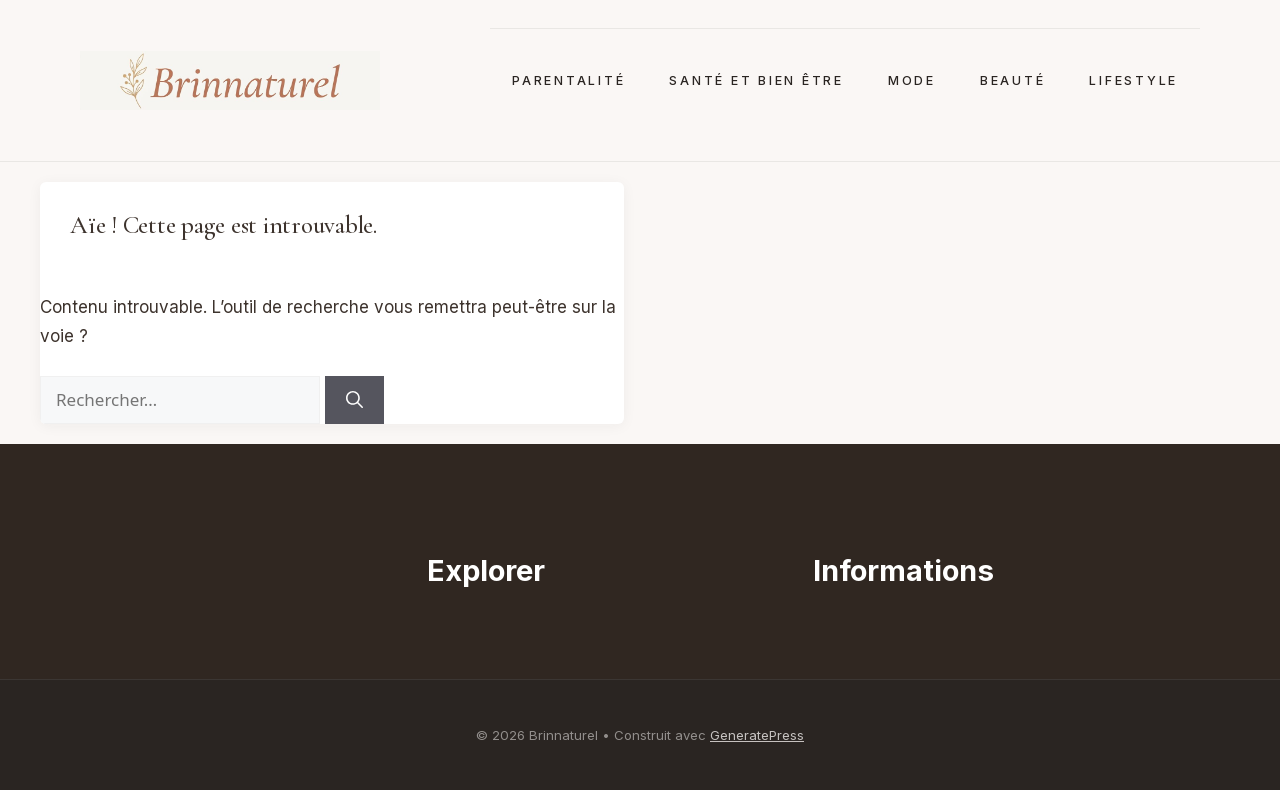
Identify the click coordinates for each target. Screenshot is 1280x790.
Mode (912, 80)
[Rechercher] (354, 400)
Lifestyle (1133, 80)
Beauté (1012, 80)
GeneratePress (757, 735)
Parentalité (568, 80)
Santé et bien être (756, 80)
